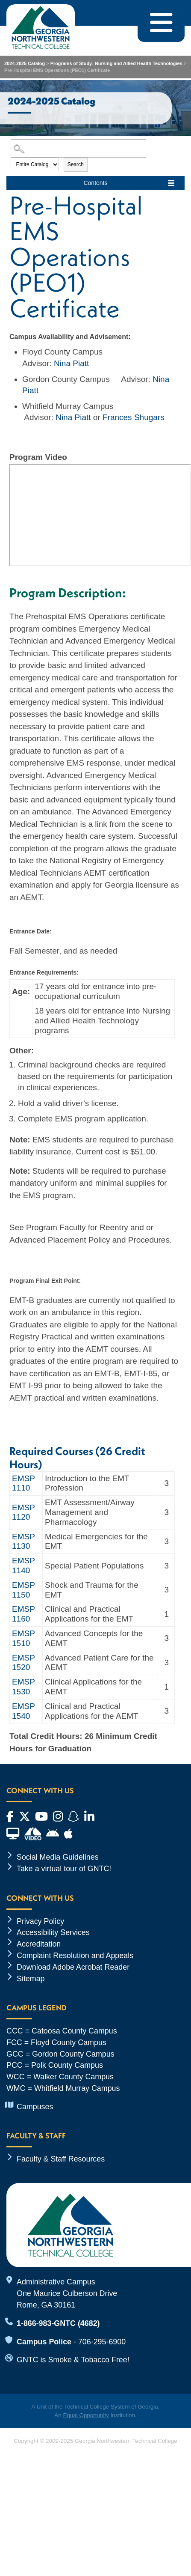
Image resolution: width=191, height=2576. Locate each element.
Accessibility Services (53, 1932)
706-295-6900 (102, 2341)
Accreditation (39, 1944)
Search (76, 164)
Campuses (35, 2106)
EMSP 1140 (23, 1565)
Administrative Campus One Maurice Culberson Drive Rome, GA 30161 (67, 2293)
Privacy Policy (40, 1921)
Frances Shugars (134, 417)
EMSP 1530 (23, 1686)
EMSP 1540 (23, 1711)
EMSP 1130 (23, 1541)
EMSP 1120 (23, 1512)
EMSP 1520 (23, 1662)
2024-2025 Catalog (24, 63)
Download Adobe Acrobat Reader (73, 1967)
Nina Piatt (71, 363)
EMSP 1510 (23, 1638)
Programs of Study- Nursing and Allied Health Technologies (117, 63)
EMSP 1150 (23, 1589)
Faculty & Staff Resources (61, 2159)
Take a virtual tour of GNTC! (64, 1868)
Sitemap (31, 1978)
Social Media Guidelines (58, 1857)
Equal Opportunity (86, 2415)
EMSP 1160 (23, 1613)
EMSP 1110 (23, 1483)
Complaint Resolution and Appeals (75, 1955)
